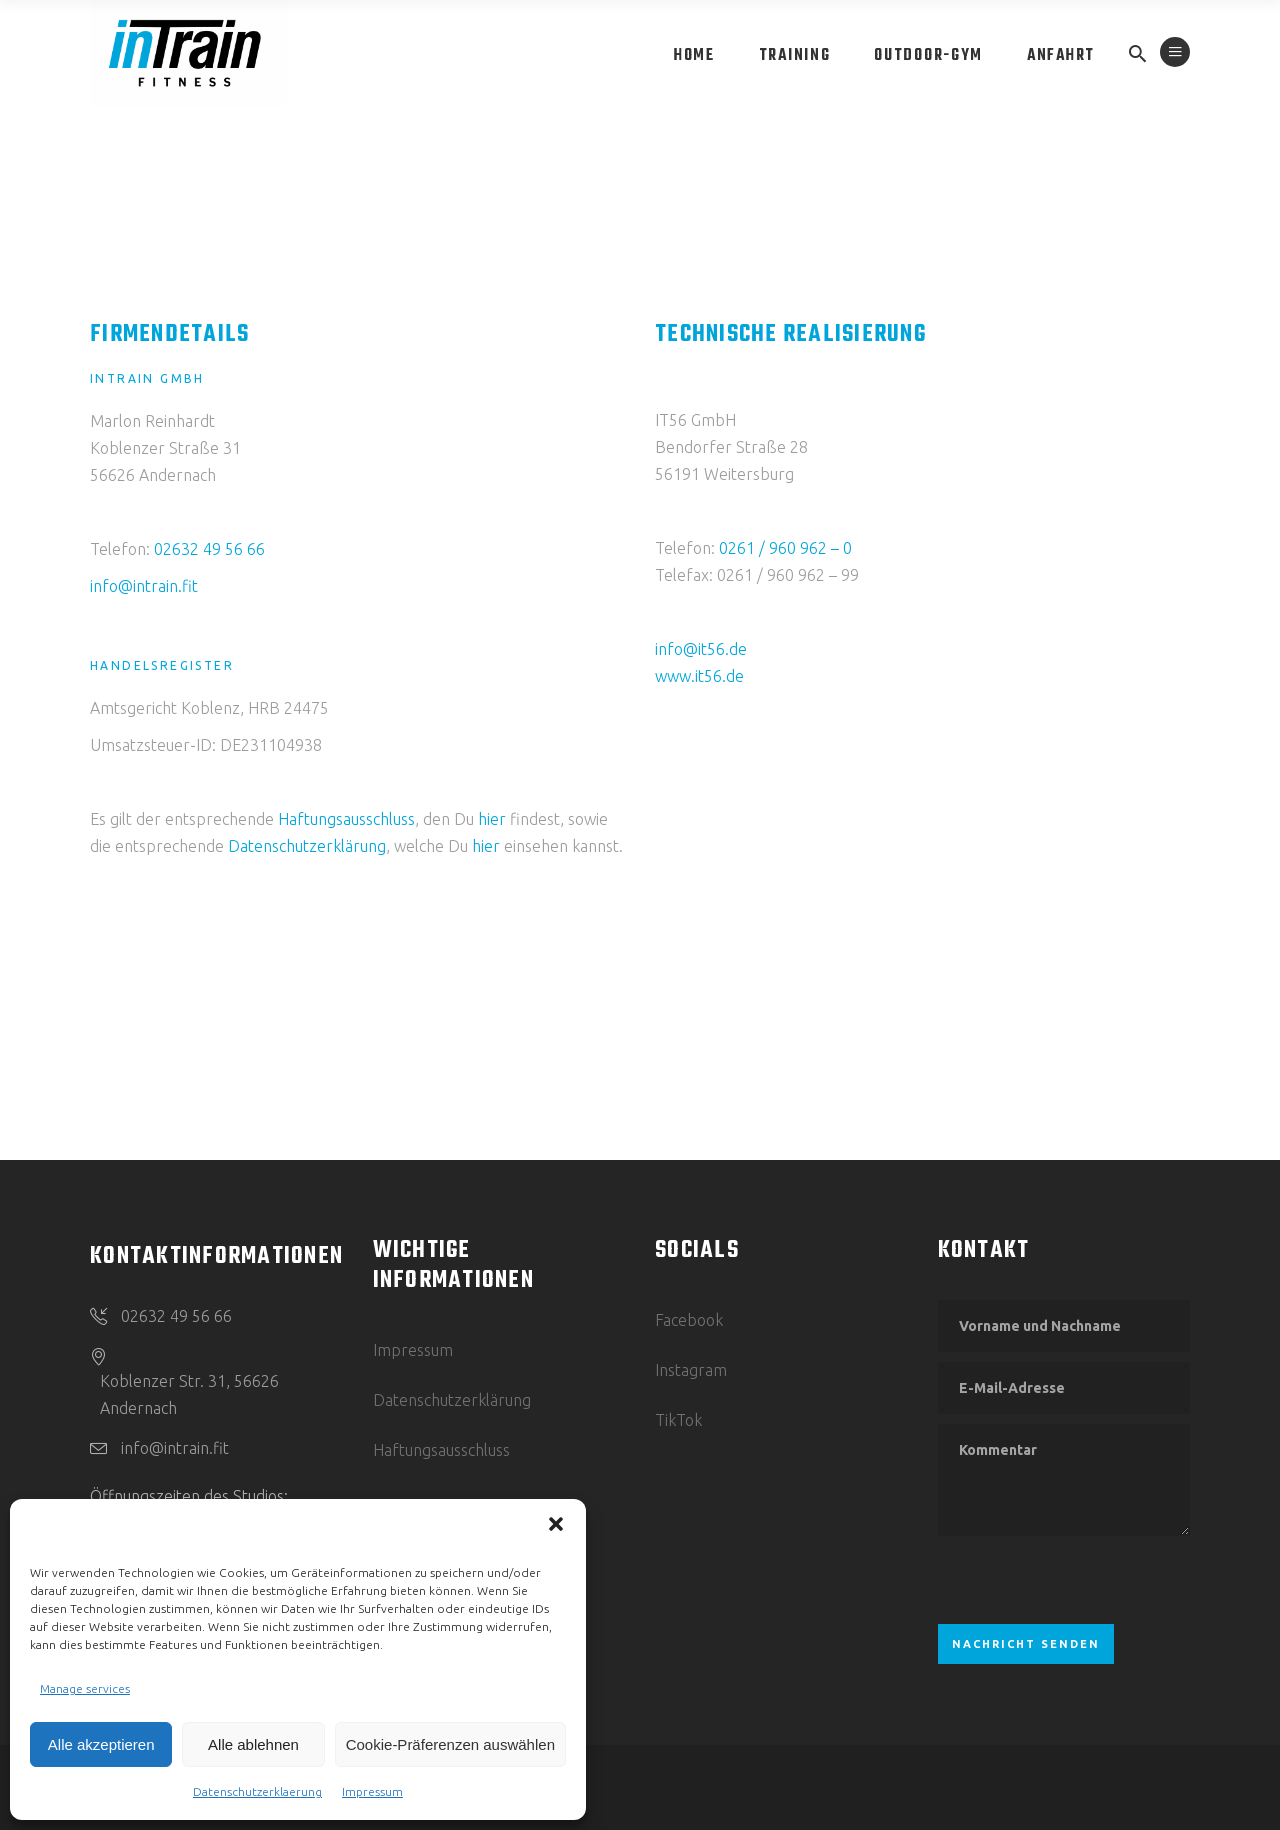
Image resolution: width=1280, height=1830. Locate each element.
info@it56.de (701, 649)
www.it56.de (699, 676)
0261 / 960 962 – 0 (785, 548)
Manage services (85, 1688)
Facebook (689, 1320)
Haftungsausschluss (346, 819)
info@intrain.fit (144, 586)
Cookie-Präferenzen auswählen (450, 1744)
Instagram (691, 1370)
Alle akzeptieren (101, 1744)
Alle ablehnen (253, 1744)
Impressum (372, 1791)
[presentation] (1090, 1580)
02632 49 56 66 (209, 549)
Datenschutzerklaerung (257, 1791)
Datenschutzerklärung (307, 846)
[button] (556, 1524)
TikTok (678, 1420)
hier (492, 819)
